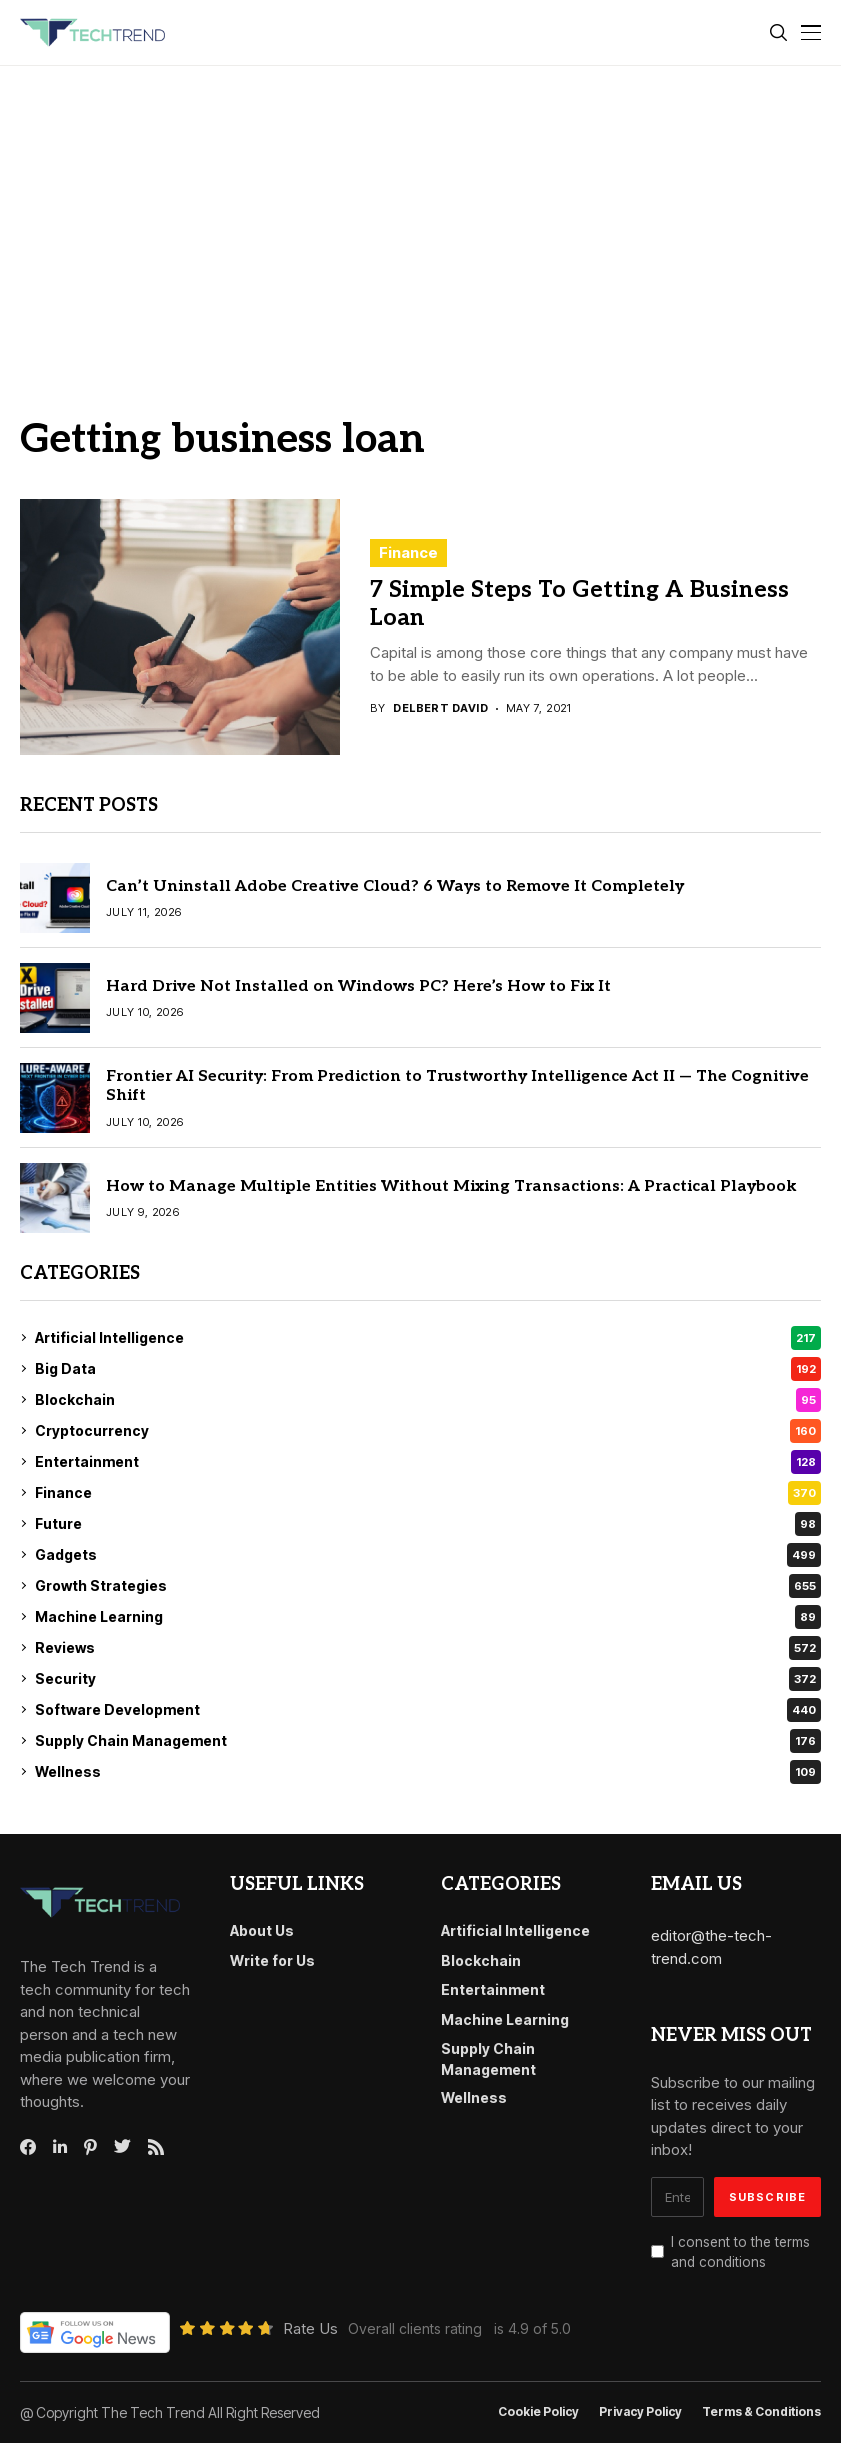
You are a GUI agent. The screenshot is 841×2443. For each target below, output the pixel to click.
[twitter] (122, 2147)
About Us (262, 1930)
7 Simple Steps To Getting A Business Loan (579, 604)
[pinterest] (90, 2147)
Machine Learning (428, 1617)
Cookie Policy (538, 2412)
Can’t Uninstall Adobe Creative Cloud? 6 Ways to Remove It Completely (395, 886)
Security (428, 1679)
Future (428, 1524)
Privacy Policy (640, 2412)
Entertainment (428, 1462)
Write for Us (272, 1960)
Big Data (428, 1369)
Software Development (428, 1710)
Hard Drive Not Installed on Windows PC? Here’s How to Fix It (358, 986)
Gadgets (428, 1555)
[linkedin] (60, 2147)
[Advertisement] (420, 216)
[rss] (156, 2147)
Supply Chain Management (428, 1741)
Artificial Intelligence (428, 1338)
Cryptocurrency (428, 1431)
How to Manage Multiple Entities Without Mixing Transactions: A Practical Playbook (451, 1186)
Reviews (428, 1648)
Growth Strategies (428, 1586)
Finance (408, 552)
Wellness (428, 1772)
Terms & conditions (761, 2412)
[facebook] (28, 2147)
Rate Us (310, 2328)
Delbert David (440, 708)
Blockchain (428, 1400)
